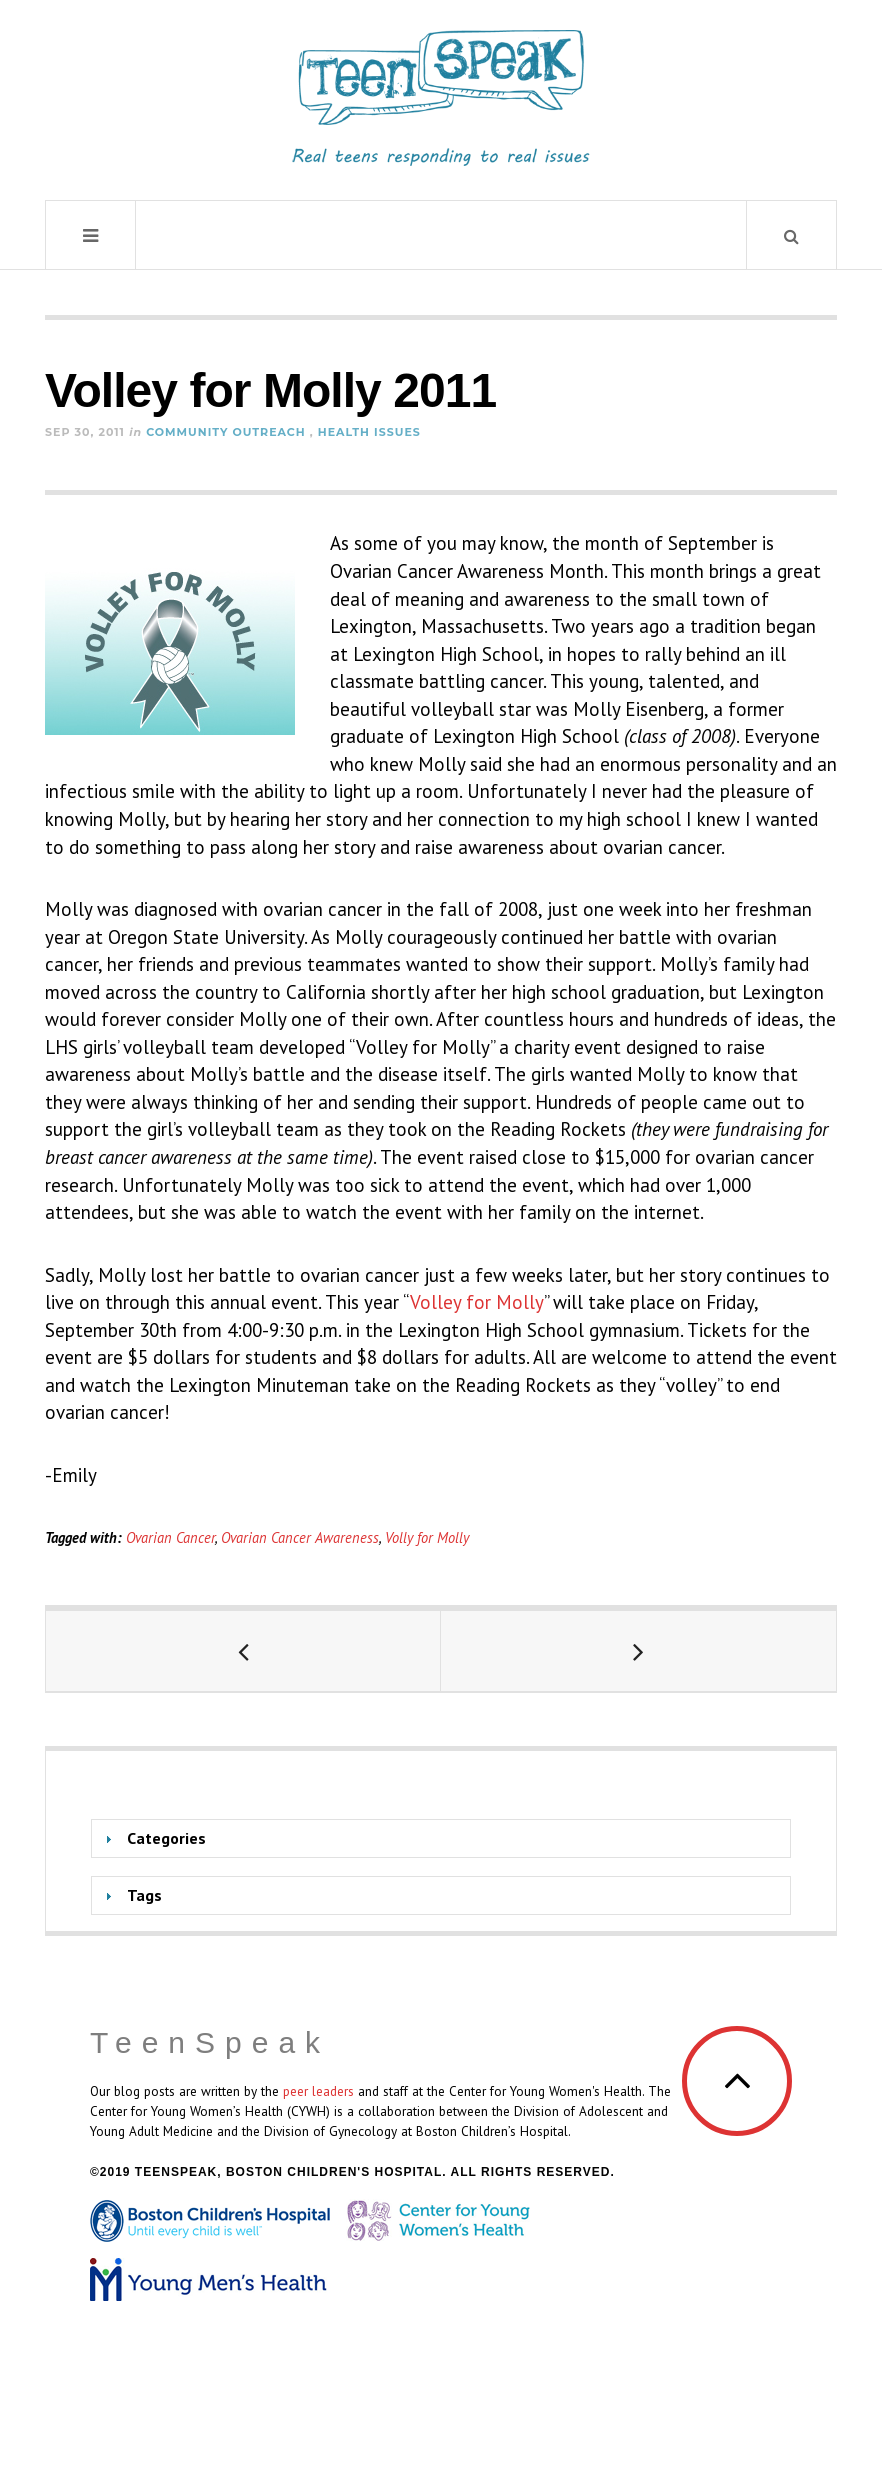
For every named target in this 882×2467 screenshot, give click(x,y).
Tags (144, 1895)
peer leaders (318, 2091)
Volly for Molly (427, 1537)
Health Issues (369, 432)
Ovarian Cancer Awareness (300, 1537)
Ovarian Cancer (170, 1537)
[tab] (441, 1838)
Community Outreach (226, 432)
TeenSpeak (210, 2042)
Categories (166, 1838)
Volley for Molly (477, 1302)
